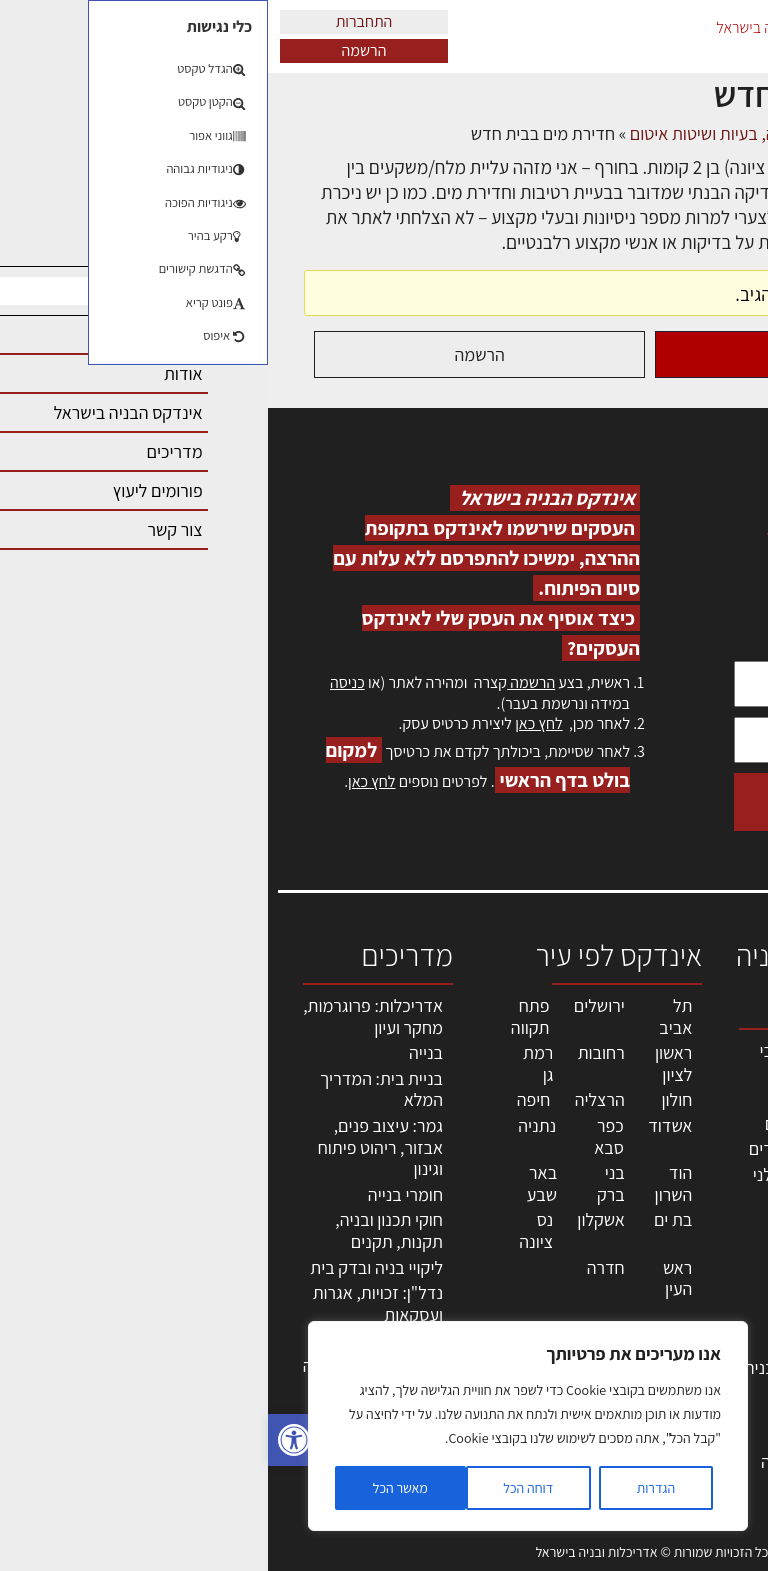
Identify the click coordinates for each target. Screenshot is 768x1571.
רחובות (333, 1052)
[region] (260, 1426)
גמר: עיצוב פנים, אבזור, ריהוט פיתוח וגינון (112, 1147)
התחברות (96, 21)
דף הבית (703, 133)
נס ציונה (268, 1230)
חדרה (338, 1267)
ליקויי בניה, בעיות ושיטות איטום (703, 1156)
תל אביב (407, 1016)
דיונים (640, 133)
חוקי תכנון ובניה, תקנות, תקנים (121, 1230)
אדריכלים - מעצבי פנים (552, 1061)
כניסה (79, 682)
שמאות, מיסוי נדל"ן (702, 1102)
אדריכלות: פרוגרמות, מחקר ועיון (105, 1016)
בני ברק (343, 1183)
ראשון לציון (405, 1063)
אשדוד (402, 1125)
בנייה (158, 1052)
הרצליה (332, 1099)
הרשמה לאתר (700, 1286)
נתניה (269, 1125)
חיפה (266, 1099)
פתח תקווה (262, 1016)
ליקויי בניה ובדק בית (108, 1267)
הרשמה (96, 50)
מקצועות (582, 1097)
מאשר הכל (132, 1488)
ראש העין (409, 1278)
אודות (726, 1350)
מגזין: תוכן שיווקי (712, 1405)
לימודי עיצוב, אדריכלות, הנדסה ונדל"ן (552, 1462)
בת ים (405, 1219)
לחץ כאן (270, 723)
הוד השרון (406, 1183)
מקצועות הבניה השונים (560, 1232)
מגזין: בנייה (709, 1372)
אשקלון (332, 1219)
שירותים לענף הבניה (544, 1367)
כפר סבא (341, 1136)
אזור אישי (715, 1264)
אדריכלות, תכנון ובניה (710, 1059)
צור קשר (718, 1329)
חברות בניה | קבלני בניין (548, 1185)
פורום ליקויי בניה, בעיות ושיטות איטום (484, 133)
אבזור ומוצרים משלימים (564, 1403)
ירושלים (331, 1005)
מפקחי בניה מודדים (546, 1148)
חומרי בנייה (137, 1194)
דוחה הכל (260, 1488)
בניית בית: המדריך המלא (113, 1089)
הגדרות (388, 1488)
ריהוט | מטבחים (560, 1294)
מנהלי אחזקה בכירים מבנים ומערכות (701, 1221)
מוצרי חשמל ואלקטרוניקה (568, 1331)
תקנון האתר (707, 1437)
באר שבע (274, 1183)
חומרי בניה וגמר (558, 1268)
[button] (26, 1440)
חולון (409, 1099)
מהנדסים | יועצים (554, 1123)
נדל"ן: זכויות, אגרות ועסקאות (110, 1303)
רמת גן (270, 1063)
